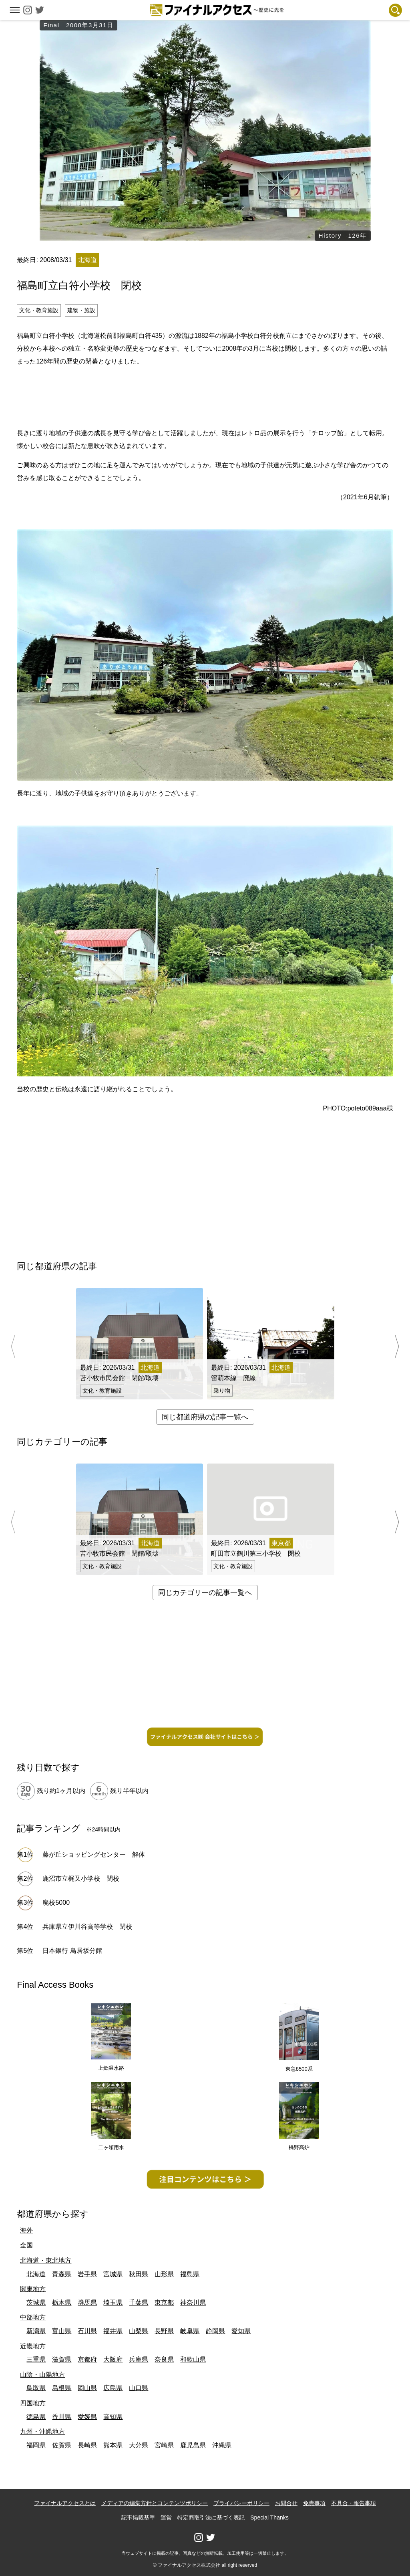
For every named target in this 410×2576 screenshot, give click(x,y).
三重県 (36, 2359)
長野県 (164, 2331)
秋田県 (138, 2274)
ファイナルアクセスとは (65, 2503)
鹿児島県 (193, 2445)
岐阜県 (189, 2331)
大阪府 (113, 2359)
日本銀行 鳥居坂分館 (72, 1950)
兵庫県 (138, 2359)
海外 (26, 2230)
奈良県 (164, 2359)
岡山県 (87, 2387)
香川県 (61, 2416)
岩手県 (87, 2274)
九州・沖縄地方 (42, 2431)
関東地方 (33, 2288)
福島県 (189, 2274)
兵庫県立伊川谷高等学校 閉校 (87, 1926)
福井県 (113, 2331)
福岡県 (36, 2445)
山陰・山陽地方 (42, 2374)
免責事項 (314, 2503)
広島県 (113, 2387)
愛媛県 (87, 2416)
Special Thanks (269, 2517)
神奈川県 (193, 2302)
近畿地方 (33, 2346)
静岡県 (215, 2331)
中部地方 (33, 2317)
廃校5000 (56, 1902)
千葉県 (138, 2302)
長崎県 (87, 2445)
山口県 (138, 2387)
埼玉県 (113, 2302)
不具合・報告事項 (353, 2503)
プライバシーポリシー (241, 2503)
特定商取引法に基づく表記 (211, 2517)
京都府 (87, 2359)
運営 (166, 2517)
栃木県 (61, 2302)
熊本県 (113, 2445)
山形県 (164, 2274)
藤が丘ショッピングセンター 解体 (93, 1854)
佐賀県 (61, 2445)
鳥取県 (36, 2387)
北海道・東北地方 (45, 2260)
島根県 (61, 2387)
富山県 (61, 2331)
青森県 (61, 2274)
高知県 (113, 2416)
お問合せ (286, 2503)
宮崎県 (164, 2445)
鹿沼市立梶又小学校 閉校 (80, 1878)
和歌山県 (193, 2359)
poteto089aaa (367, 1108)
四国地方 (33, 2403)
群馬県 (87, 2302)
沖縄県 (221, 2445)
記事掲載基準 (138, 2517)
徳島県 (36, 2416)
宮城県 (113, 2274)
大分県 (138, 2445)
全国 (26, 2245)
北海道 (36, 2274)
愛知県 (241, 2331)
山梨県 (138, 2331)
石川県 (87, 2331)
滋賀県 (61, 2359)
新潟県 (36, 2331)
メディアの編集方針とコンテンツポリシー (154, 2503)
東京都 (164, 2302)
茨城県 (36, 2302)
